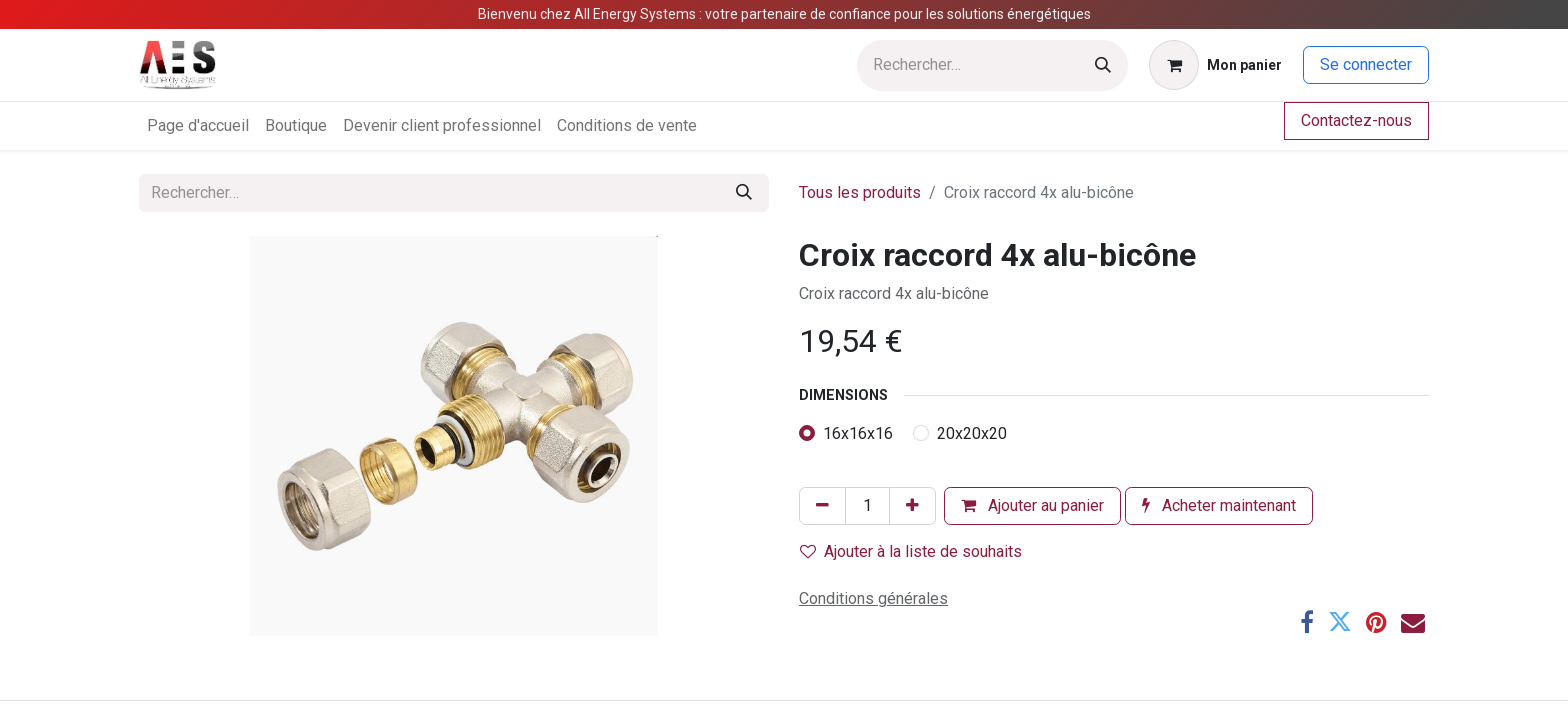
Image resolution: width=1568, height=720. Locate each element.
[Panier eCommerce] (1215, 65)
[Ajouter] (912, 506)
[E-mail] (1413, 622)
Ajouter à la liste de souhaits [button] (911, 551)
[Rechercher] (1103, 65)
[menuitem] (198, 126)
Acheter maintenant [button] (1219, 505)
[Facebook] (1307, 622)
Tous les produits (860, 192)
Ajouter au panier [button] (1032, 505)
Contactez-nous (1356, 120)
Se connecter (1366, 64)
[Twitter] (1340, 622)
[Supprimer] (822, 506)
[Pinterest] (1376, 622)
